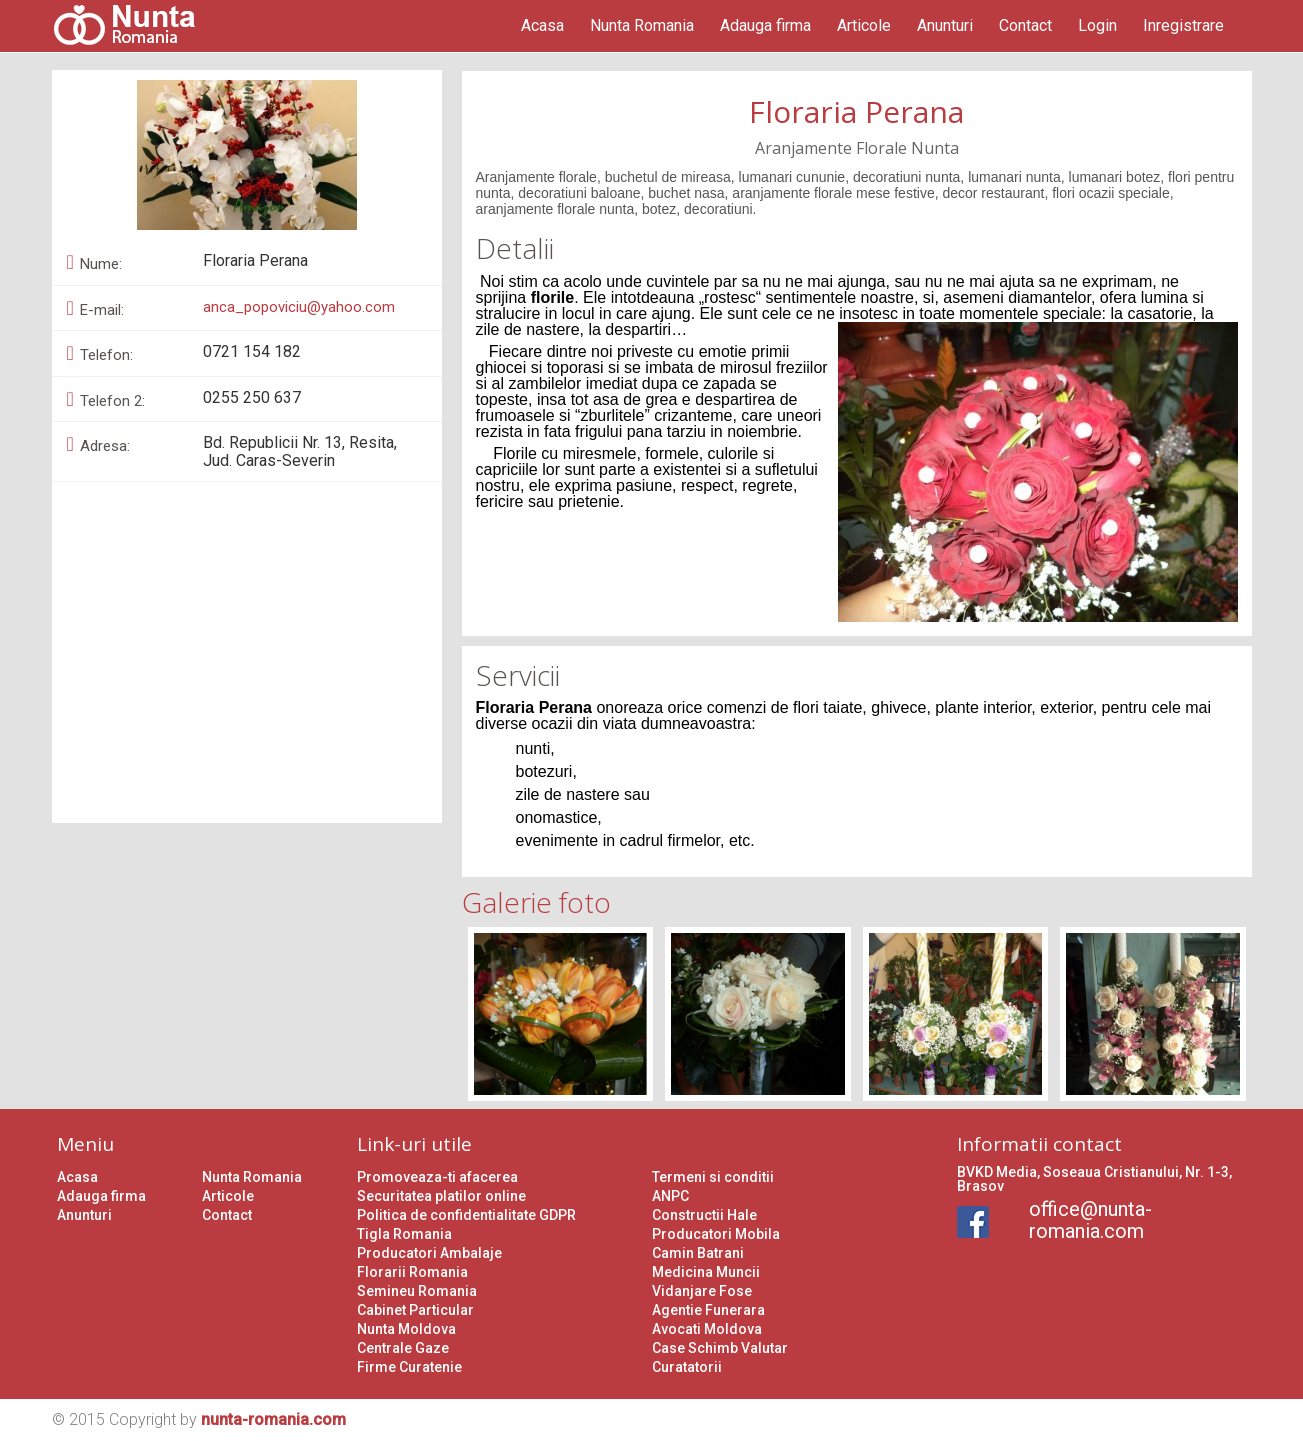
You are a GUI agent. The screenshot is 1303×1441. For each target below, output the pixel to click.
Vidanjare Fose (702, 1291)
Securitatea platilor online (441, 1196)
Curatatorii (687, 1367)
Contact (1025, 25)
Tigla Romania (404, 1234)
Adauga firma (765, 25)
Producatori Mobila (716, 1234)
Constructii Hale (704, 1215)
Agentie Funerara (708, 1310)
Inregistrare (1183, 25)
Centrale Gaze (403, 1348)
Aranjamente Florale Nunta (857, 148)
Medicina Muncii (706, 1272)
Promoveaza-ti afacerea (437, 1177)
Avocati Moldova (707, 1329)
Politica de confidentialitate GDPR (466, 1215)
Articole (864, 25)
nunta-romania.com (273, 1419)
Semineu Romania (417, 1291)
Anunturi (945, 25)
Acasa (542, 25)
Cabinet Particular (415, 1310)
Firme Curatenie (409, 1367)
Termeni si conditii (713, 1177)
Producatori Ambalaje (429, 1253)
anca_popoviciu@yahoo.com (299, 307)
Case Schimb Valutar (720, 1348)
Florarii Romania (412, 1272)
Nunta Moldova (406, 1329)
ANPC (670, 1196)
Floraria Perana (856, 111)
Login (1097, 25)
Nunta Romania (642, 25)
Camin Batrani (698, 1253)
